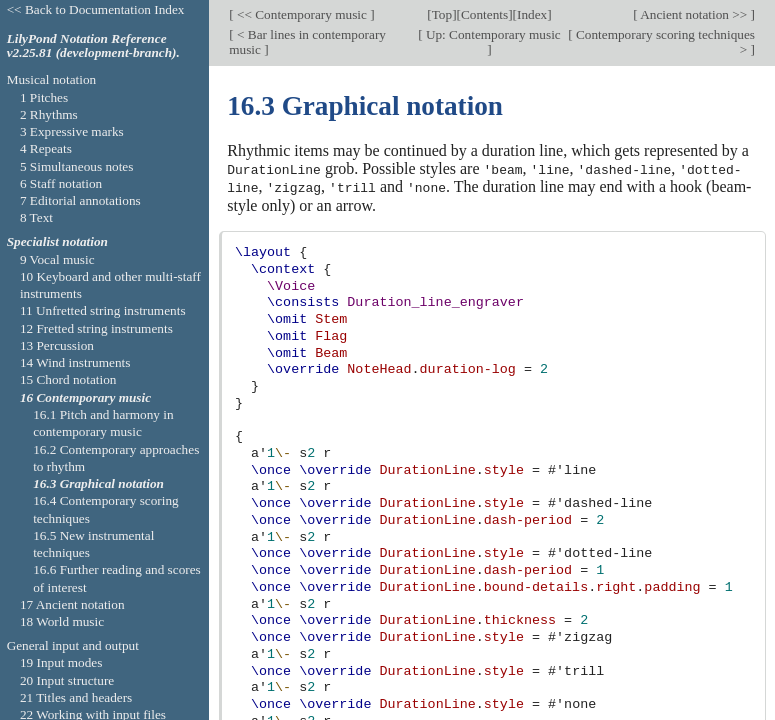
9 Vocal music (57, 259)
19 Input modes (61, 662)
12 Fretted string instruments (96, 328)
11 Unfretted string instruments (103, 310)
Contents (484, 14)
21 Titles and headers (76, 697)
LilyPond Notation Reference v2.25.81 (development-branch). (93, 46)
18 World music (62, 621)
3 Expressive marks (72, 131)
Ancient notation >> (694, 14)
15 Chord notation (68, 379)
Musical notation (52, 79)
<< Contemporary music (302, 14)
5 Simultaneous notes (77, 166)
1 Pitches (44, 97)
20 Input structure (67, 680)
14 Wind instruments (75, 362)
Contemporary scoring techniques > (664, 42)
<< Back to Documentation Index (96, 9)
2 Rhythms (49, 114)
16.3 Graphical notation (98, 483)
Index (532, 14)
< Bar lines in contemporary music (307, 42)
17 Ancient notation (72, 604)
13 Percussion (57, 345)
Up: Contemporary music (492, 34)
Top (442, 14)
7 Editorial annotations (80, 200)
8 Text (36, 217)
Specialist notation (57, 241)
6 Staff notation (61, 183)
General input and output (73, 645)
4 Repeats (46, 148)
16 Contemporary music (85, 397)
